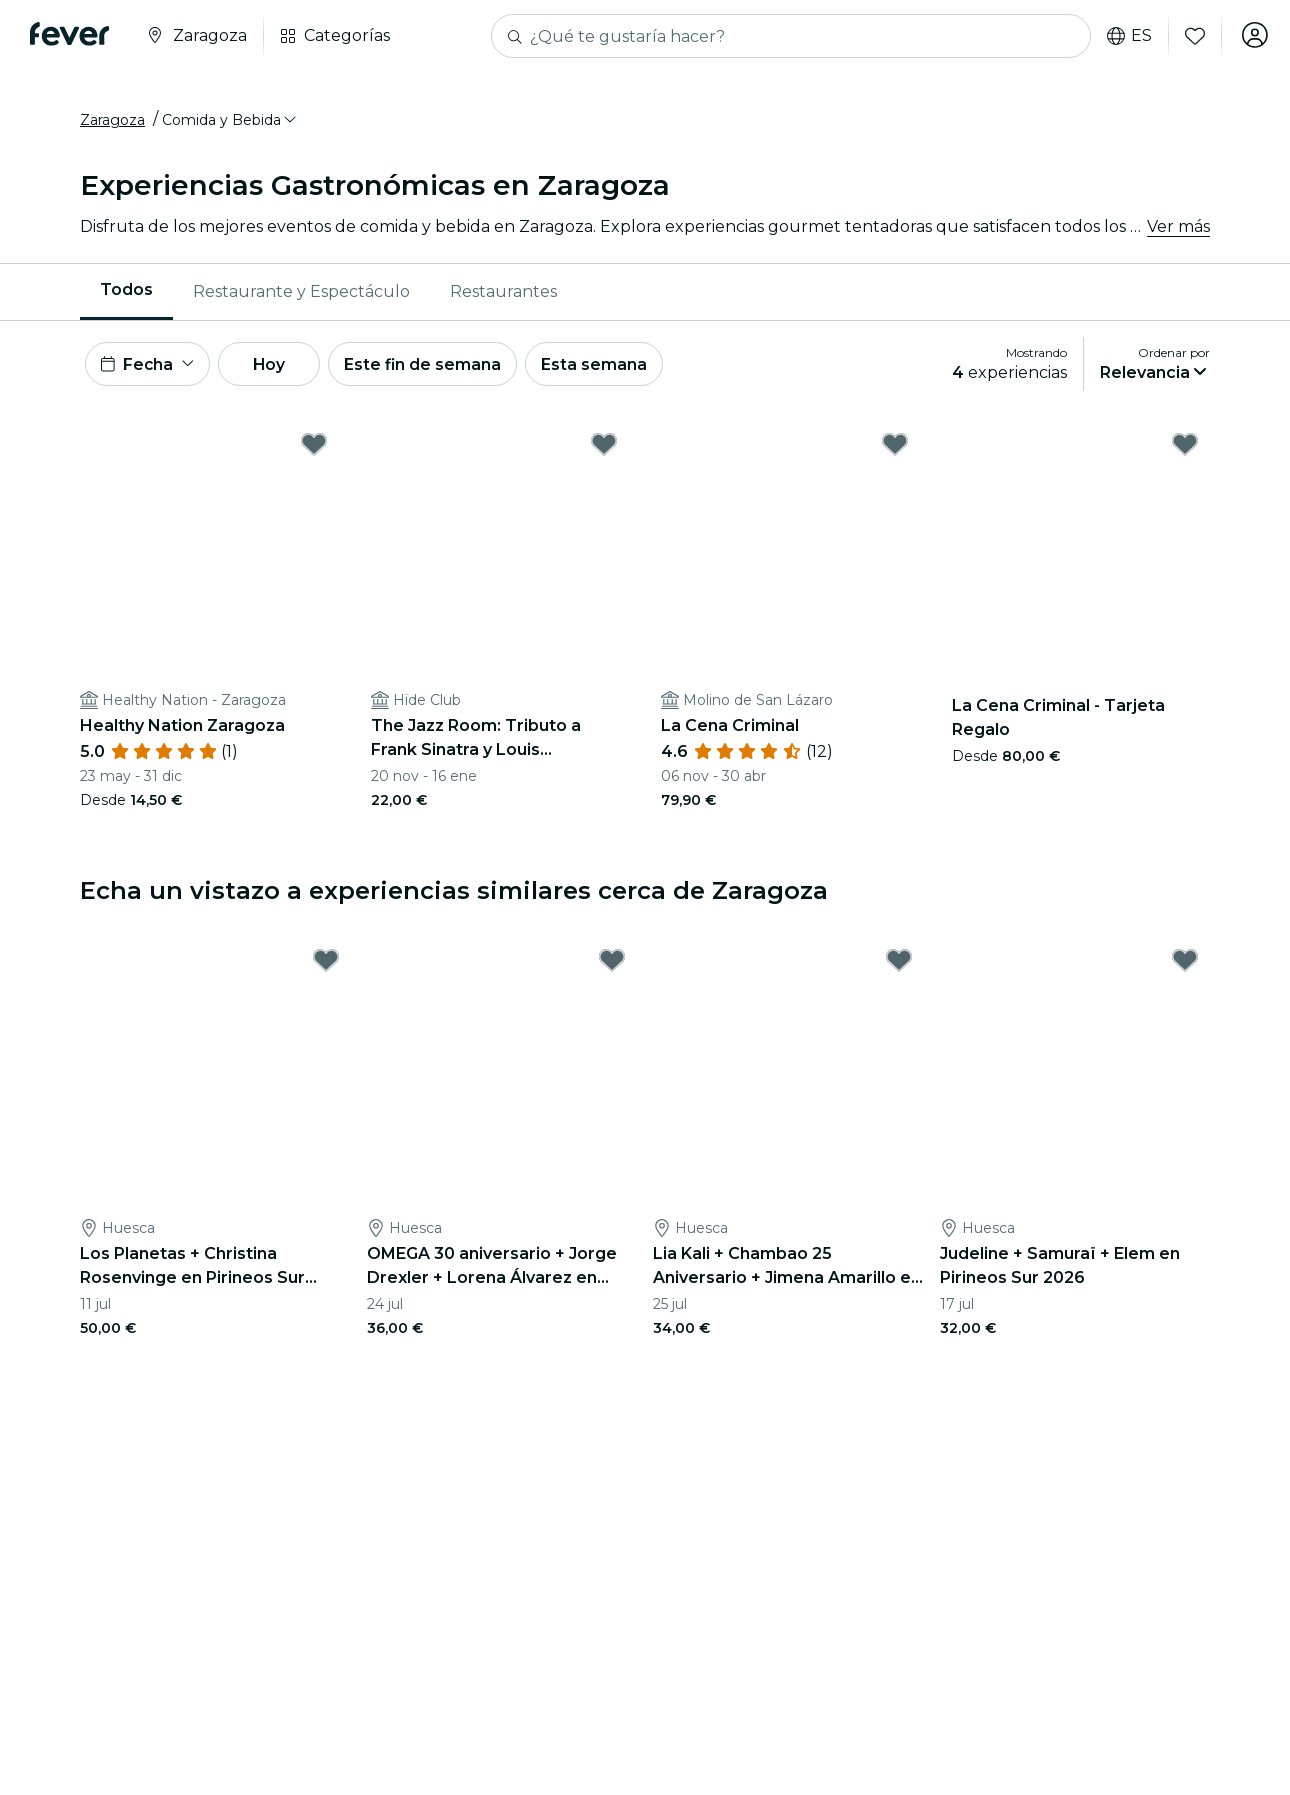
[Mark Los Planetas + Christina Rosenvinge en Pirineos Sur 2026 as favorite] (326, 967)
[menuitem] (126, 295)
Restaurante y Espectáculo (301, 294)
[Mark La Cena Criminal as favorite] (895, 451)
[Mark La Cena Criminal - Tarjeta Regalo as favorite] (1185, 451)
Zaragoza (112, 123)
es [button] (1125, 36)
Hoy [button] (278, 368)
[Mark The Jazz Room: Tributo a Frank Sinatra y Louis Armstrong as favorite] (604, 451)
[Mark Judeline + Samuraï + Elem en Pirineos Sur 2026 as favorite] (1185, 967)
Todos (126, 293)
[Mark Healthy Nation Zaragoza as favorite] (314, 451)
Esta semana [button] (612, 368)
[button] (230, 123)
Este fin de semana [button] (438, 368)
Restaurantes (503, 294)
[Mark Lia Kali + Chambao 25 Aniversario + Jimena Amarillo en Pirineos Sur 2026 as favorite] (899, 967)
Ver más (1178, 229)
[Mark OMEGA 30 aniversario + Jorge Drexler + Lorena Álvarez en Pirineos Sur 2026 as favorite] (612, 967)
